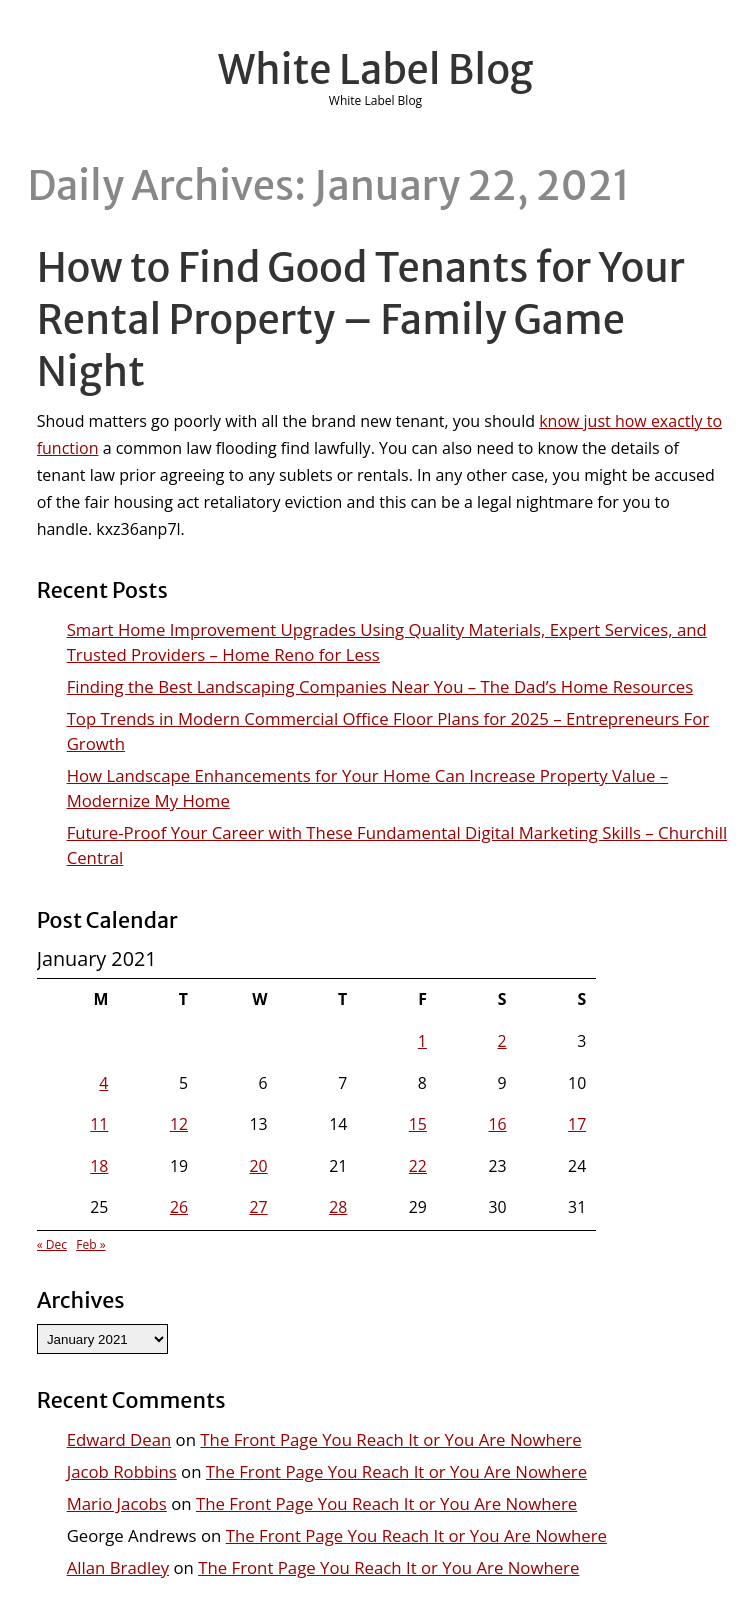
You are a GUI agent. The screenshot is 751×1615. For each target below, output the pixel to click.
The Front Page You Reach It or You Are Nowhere (390, 1439)
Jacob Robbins (122, 1471)
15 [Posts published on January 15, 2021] (418, 1124)
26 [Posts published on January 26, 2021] (179, 1207)
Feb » (90, 1244)
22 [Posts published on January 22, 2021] (418, 1166)
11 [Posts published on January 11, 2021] (99, 1124)
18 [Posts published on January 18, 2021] (99, 1166)
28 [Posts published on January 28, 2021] (338, 1207)
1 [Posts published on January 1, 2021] (422, 1041)
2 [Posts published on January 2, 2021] (502, 1041)
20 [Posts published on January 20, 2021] (259, 1166)
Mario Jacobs (117, 1503)
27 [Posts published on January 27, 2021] (259, 1207)
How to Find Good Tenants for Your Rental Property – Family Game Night (361, 320)
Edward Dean (119, 1439)
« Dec (52, 1244)
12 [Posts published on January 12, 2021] (179, 1124)
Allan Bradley (118, 1567)
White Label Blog (376, 70)
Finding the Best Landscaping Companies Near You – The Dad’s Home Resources (380, 686)
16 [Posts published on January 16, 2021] (497, 1124)
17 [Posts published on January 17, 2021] (577, 1124)
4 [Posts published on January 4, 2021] (103, 1083)
